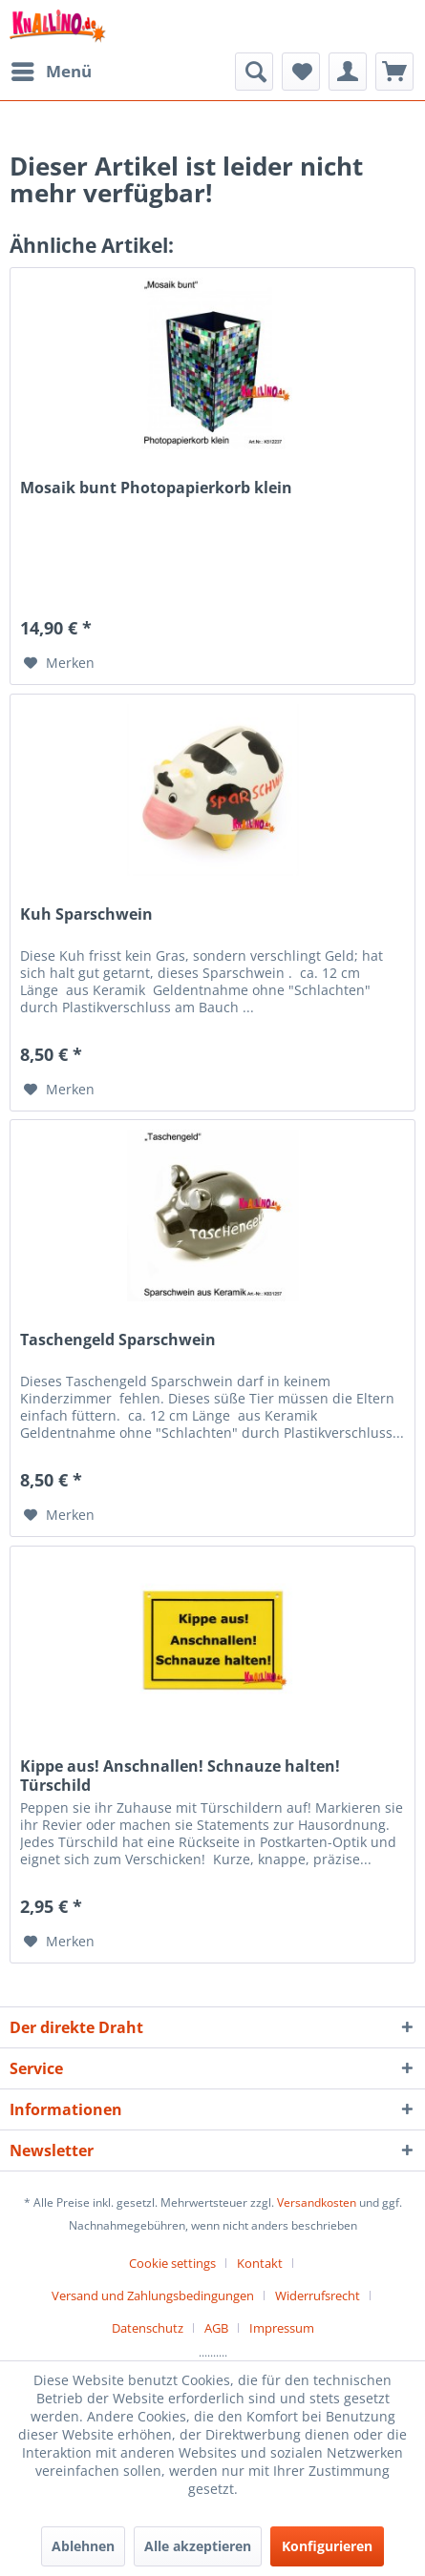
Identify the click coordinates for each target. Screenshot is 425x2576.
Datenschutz (147, 2328)
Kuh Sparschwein (86, 914)
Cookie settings (172, 2263)
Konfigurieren (327, 2546)
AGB (216, 2328)
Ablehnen (83, 2546)
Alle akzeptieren (197, 2546)
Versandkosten (316, 2202)
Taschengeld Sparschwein (118, 1340)
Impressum (281, 2328)
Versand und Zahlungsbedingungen (153, 2295)
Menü (51, 69)
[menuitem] (50, 71)
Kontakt (260, 2263)
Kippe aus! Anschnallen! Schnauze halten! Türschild (180, 1775)
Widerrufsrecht (317, 2295)
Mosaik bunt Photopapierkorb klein (156, 488)
